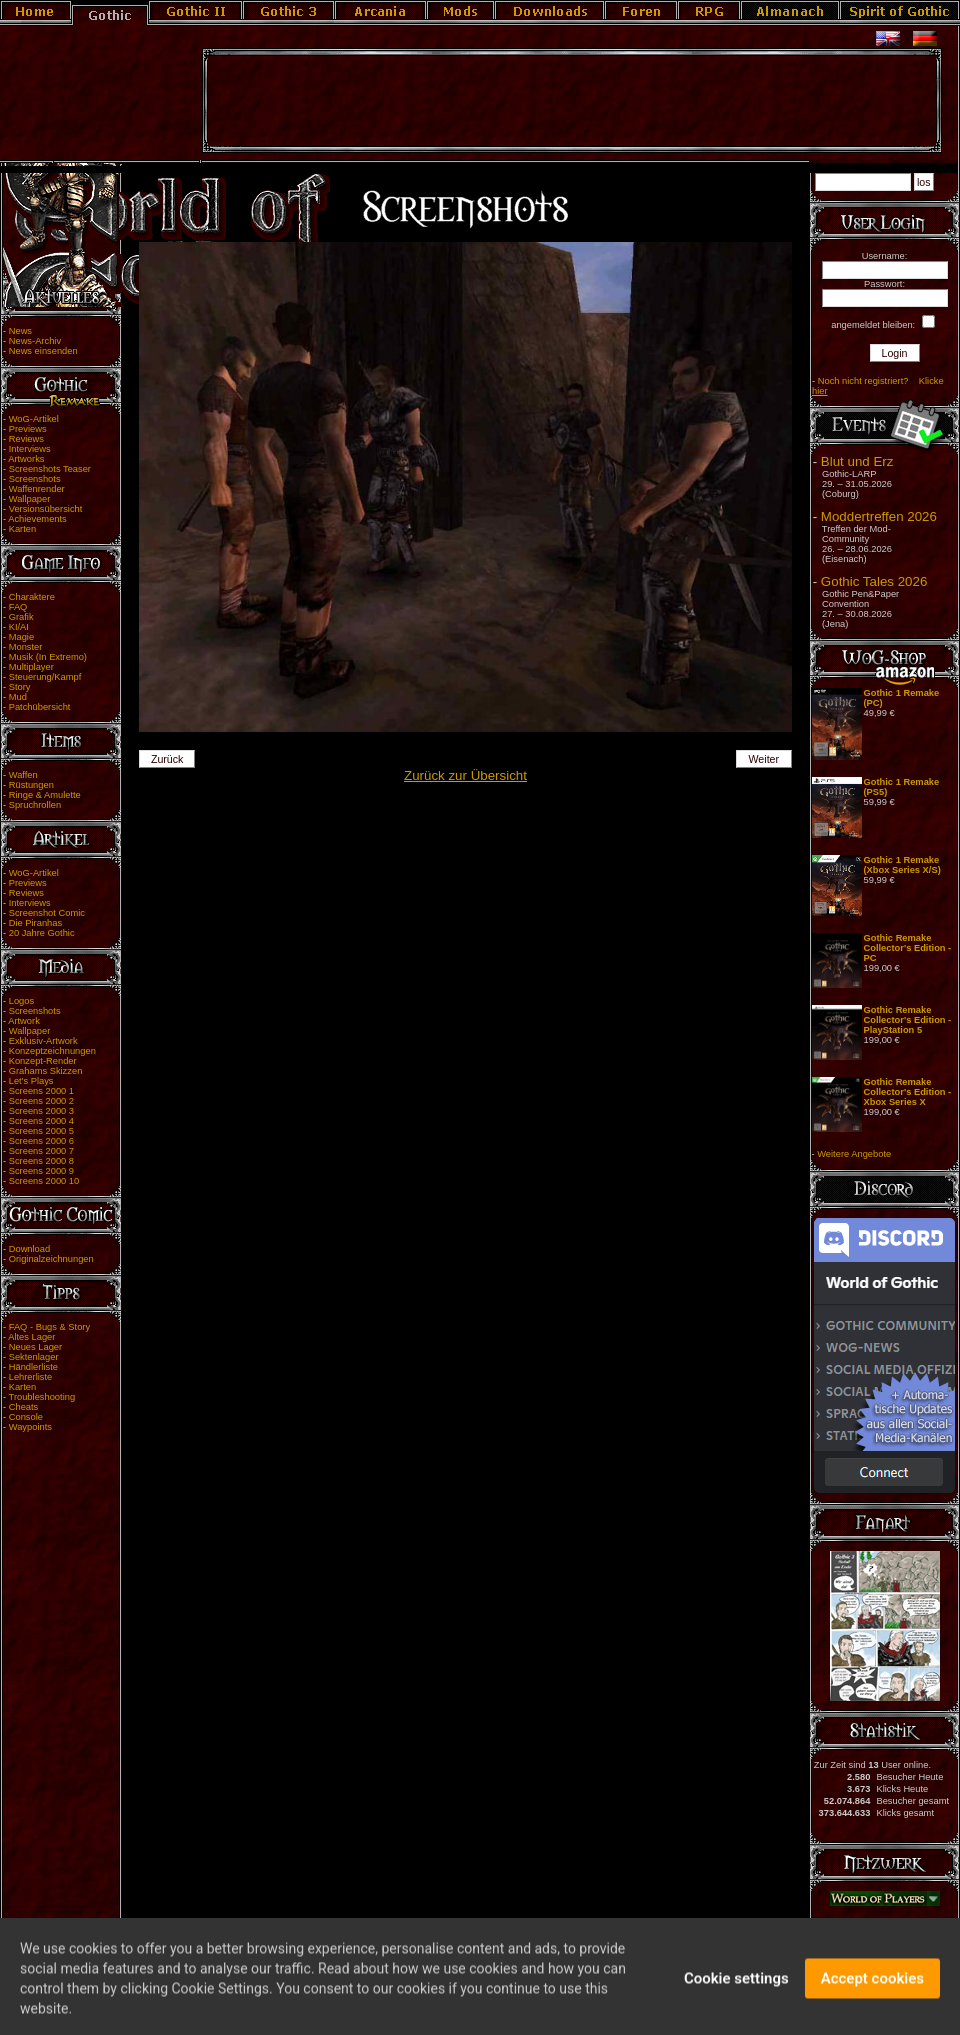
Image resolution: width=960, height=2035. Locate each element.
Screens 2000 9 (41, 1171)
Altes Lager (31, 1337)
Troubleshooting (42, 1397)
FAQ (18, 607)
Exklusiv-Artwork (43, 1041)
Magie (21, 637)
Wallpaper (30, 499)
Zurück (167, 759)
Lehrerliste (31, 1377)
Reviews (26, 439)
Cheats (24, 1407)
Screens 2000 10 (44, 1181)
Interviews (30, 449)
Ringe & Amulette (45, 795)
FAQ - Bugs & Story (49, 1327)
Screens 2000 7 (41, 1151)
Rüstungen (31, 785)
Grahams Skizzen (46, 1071)
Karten (22, 529)
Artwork (24, 1021)
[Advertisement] (572, 101)
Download (30, 1249)
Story (20, 687)
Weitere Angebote (854, 1154)
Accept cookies (872, 1992)
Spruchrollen (35, 805)
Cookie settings (736, 1992)
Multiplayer (31, 667)
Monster (26, 647)
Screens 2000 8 (41, 1161)
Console (26, 1417)
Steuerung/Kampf (45, 677)
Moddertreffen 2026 (879, 516)
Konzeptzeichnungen (52, 1051)
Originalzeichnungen (51, 1259)
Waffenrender (37, 489)
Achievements (37, 519)
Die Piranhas (35, 923)
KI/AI (19, 627)
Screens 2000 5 (41, 1131)
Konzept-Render (43, 1061)
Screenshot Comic (47, 913)
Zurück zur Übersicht (465, 775)
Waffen (23, 775)
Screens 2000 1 (41, 1091)
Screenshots (35, 479)
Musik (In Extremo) (48, 657)
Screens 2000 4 (41, 1121)
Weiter (764, 759)
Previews (28, 429)
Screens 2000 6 (41, 1141)
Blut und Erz (857, 461)
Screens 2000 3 (41, 1111)
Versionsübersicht (46, 509)
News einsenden (43, 351)
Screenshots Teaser (50, 469)
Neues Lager (35, 1347)
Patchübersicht (40, 707)
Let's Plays (31, 1081)
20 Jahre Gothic (42, 933)
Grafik (21, 617)
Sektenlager (34, 1357)
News (20, 331)
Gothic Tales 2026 (874, 581)
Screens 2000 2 (41, 1101)
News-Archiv (35, 341)
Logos (21, 1001)
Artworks (26, 459)
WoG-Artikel (34, 419)
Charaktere (32, 597)
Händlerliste (33, 1367)
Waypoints (30, 1427)
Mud (18, 697)
